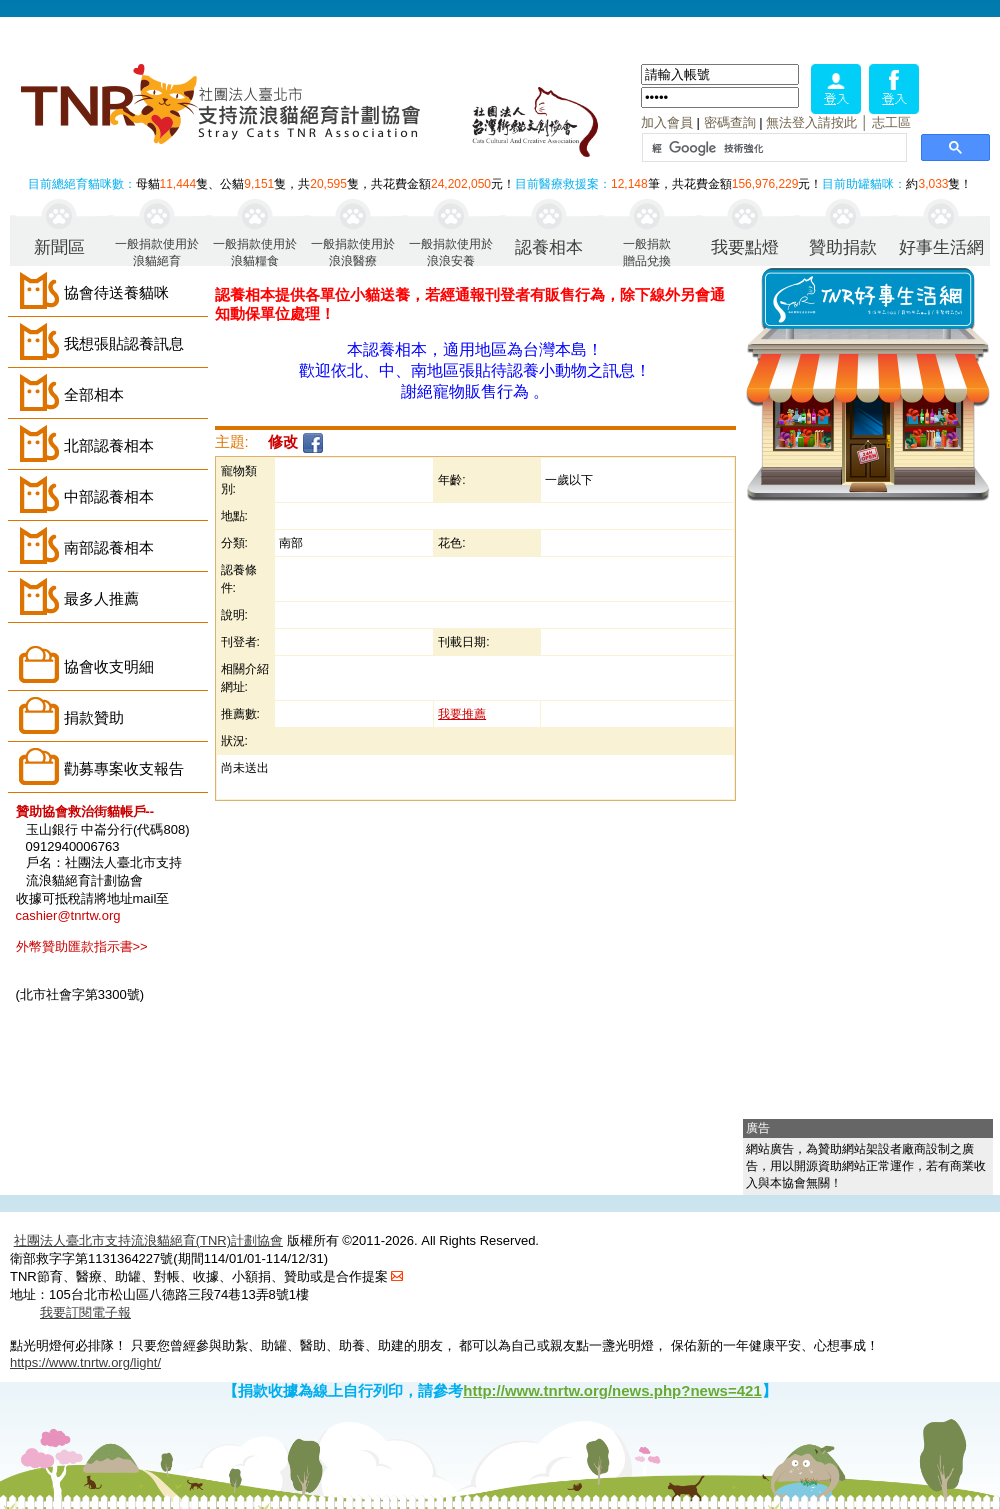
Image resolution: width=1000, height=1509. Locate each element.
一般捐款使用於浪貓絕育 (157, 251)
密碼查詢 (730, 122)
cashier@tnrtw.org (68, 915)
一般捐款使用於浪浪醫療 (353, 251)
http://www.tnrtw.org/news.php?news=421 (612, 1390)
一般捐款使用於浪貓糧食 (255, 251)
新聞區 (59, 247)
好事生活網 (941, 247)
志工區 (891, 122)
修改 (283, 441)
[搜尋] (772, 148)
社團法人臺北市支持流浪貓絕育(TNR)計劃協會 (148, 1240)
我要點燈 (745, 247)
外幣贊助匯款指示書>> (82, 946)
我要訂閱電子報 (85, 1312)
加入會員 (667, 122)
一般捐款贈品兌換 (647, 251)
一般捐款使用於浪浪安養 (451, 251)
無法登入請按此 (811, 122)
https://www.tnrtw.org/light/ (85, 1362)
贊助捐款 (843, 247)
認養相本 (549, 247)
